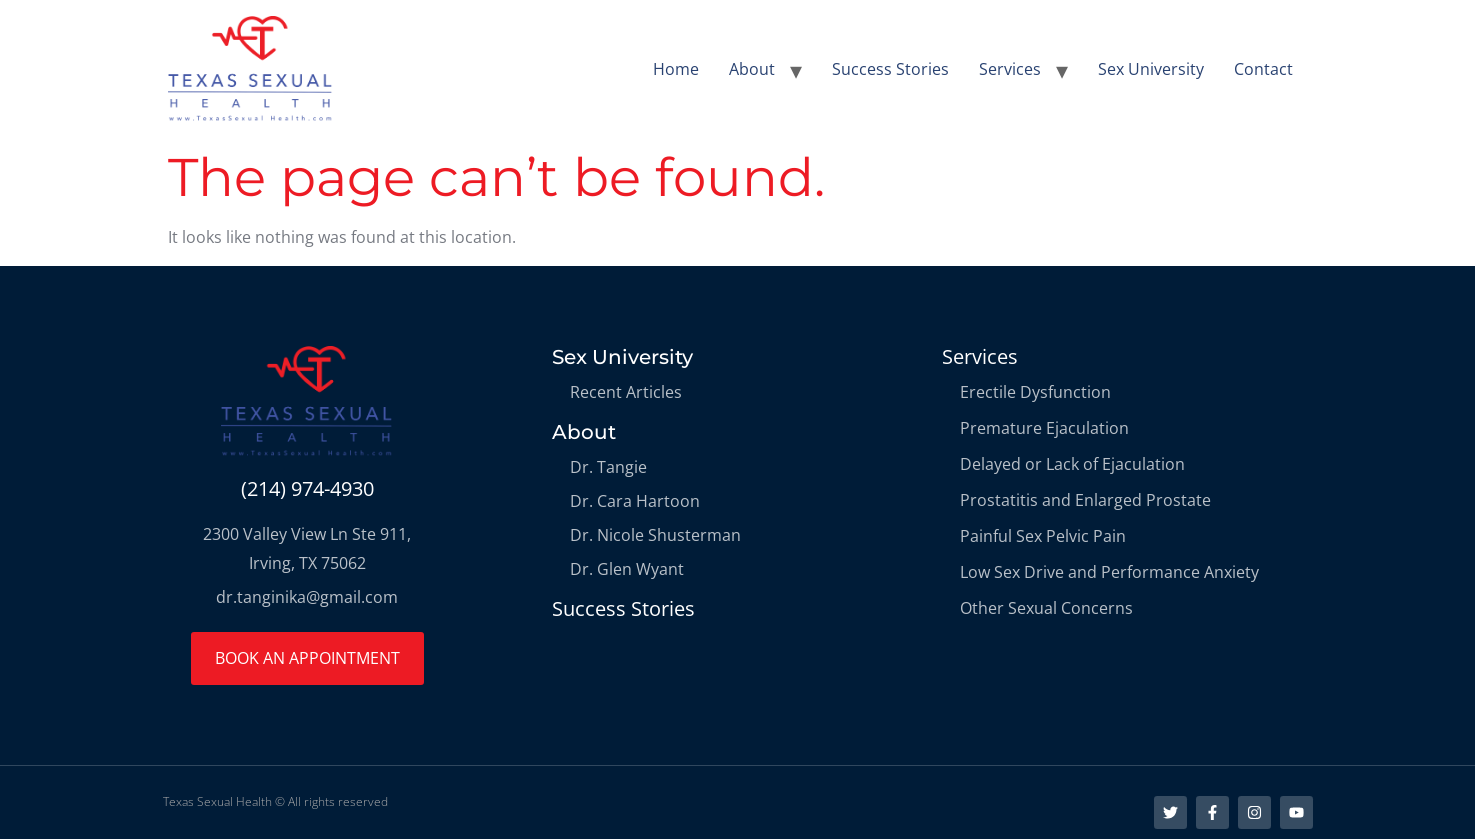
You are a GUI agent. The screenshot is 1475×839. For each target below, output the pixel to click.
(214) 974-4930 (307, 488)
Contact (1263, 69)
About (752, 69)
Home (676, 69)
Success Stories (890, 69)
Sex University (1151, 69)
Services (1010, 69)
